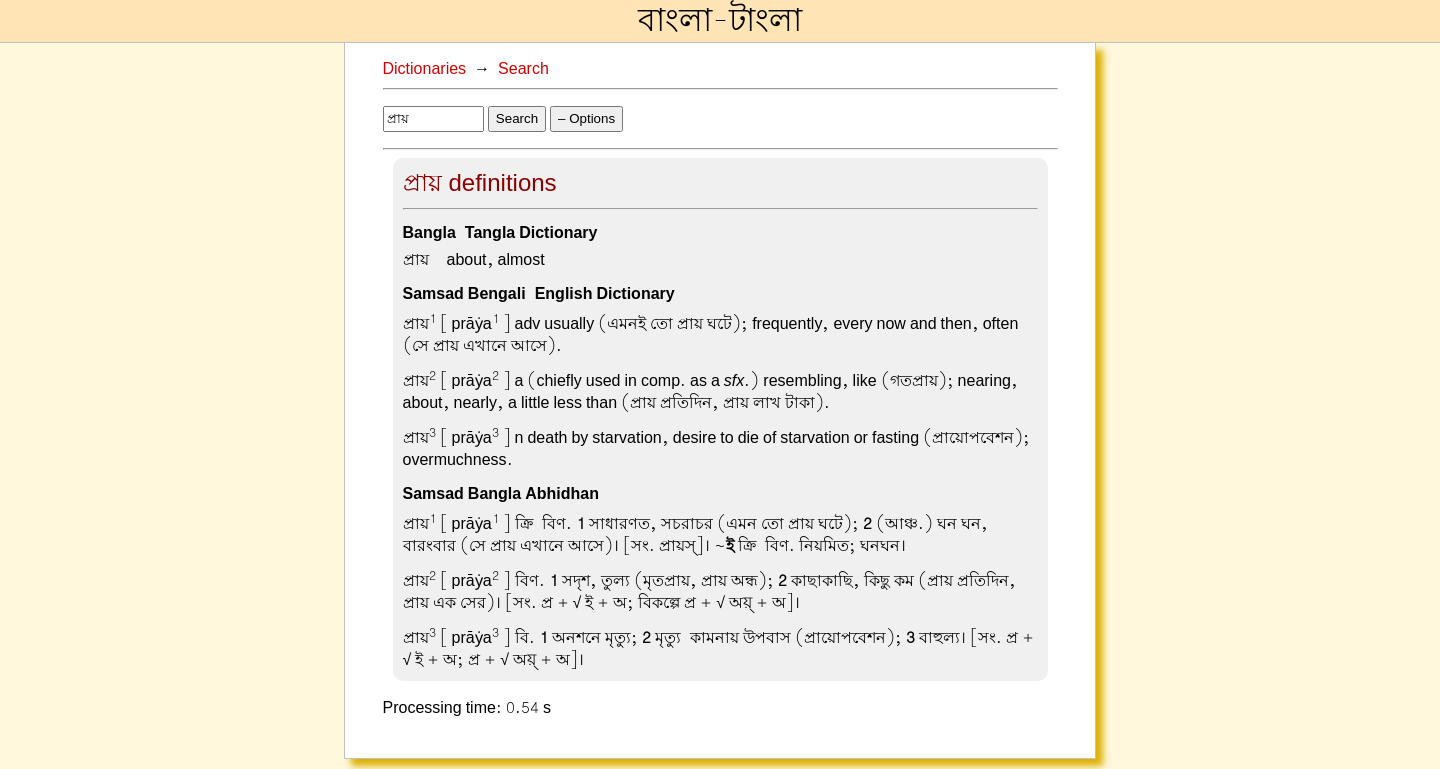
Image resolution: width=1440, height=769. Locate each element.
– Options (586, 118)
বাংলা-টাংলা (720, 21)
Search (523, 69)
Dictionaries (425, 69)
